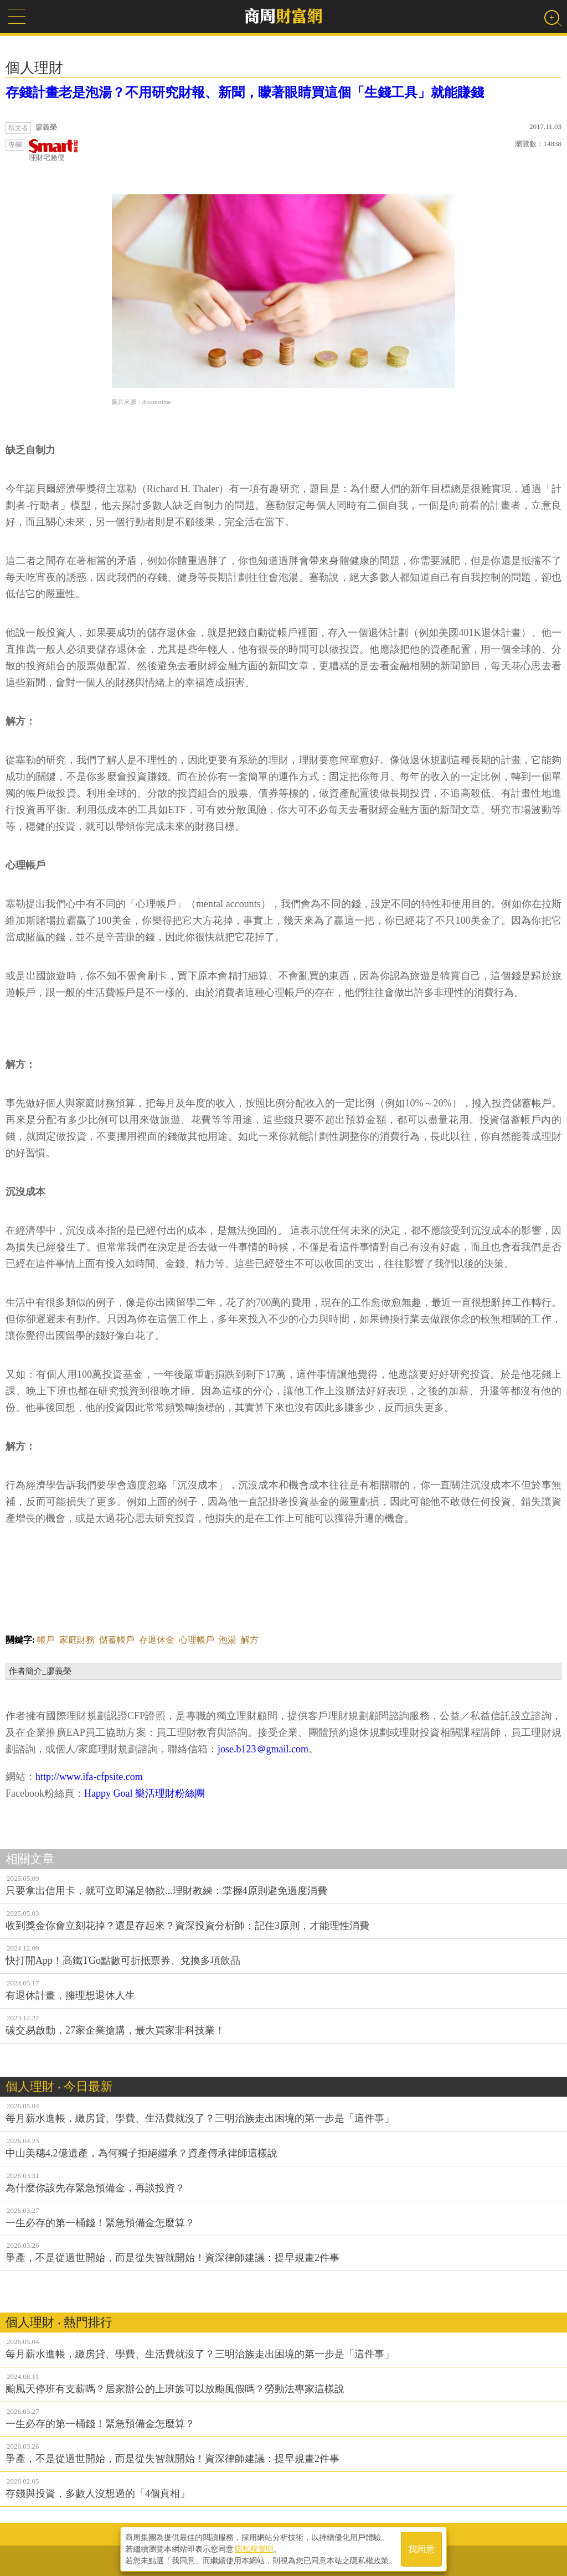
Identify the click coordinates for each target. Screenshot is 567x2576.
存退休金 (156, 1639)
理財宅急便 (54, 150)
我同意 (421, 2549)
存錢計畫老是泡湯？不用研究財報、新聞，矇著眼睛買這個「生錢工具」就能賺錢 (245, 92)
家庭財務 (77, 1639)
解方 (250, 1639)
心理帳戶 (196, 1639)
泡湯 (227, 1639)
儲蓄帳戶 (117, 1639)
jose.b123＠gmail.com (263, 1749)
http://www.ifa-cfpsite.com (89, 1776)
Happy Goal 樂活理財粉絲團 (144, 1793)
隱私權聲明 (254, 2548)
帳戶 (46, 1639)
